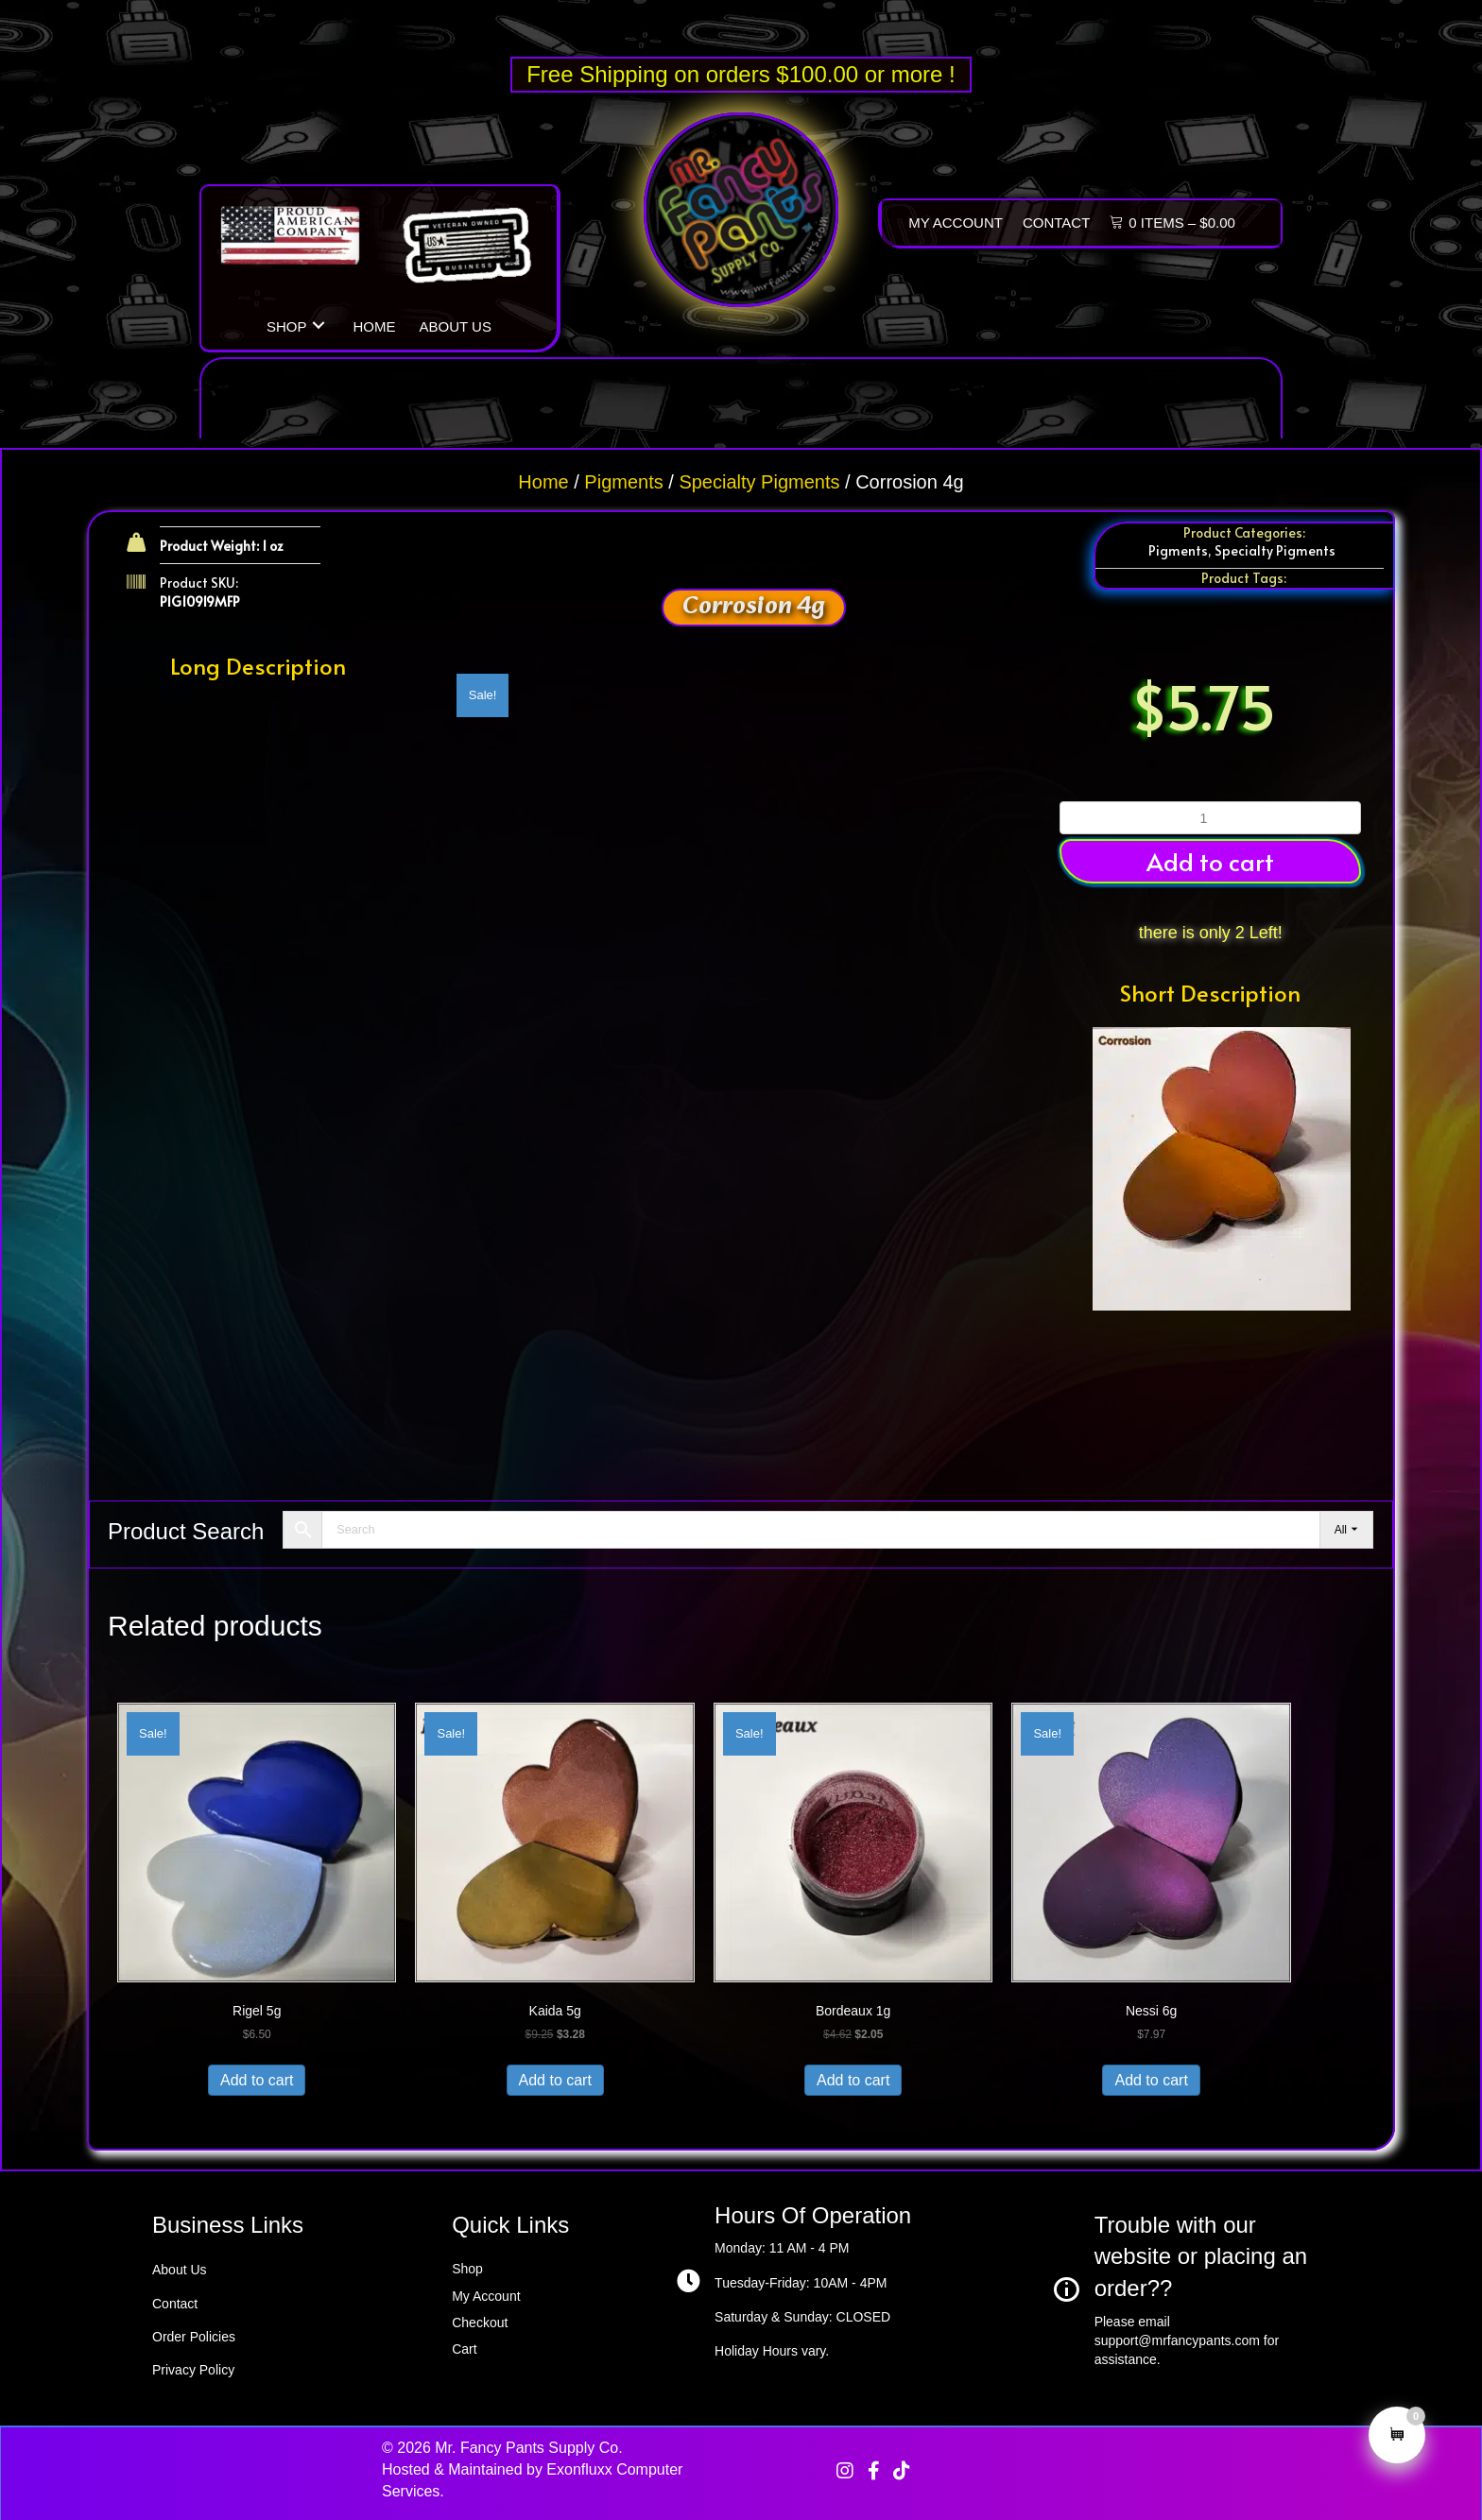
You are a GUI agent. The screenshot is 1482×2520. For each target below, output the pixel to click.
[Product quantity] (1210, 817)
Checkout (480, 2322)
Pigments (623, 481)
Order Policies (193, 2336)
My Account (486, 2296)
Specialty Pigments (759, 481)
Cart (464, 2349)
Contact (175, 2303)
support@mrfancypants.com (1177, 2340)
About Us (179, 2269)
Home (543, 481)
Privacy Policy (193, 2369)
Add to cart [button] (1210, 861)
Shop (467, 2268)
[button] (318, 324)
